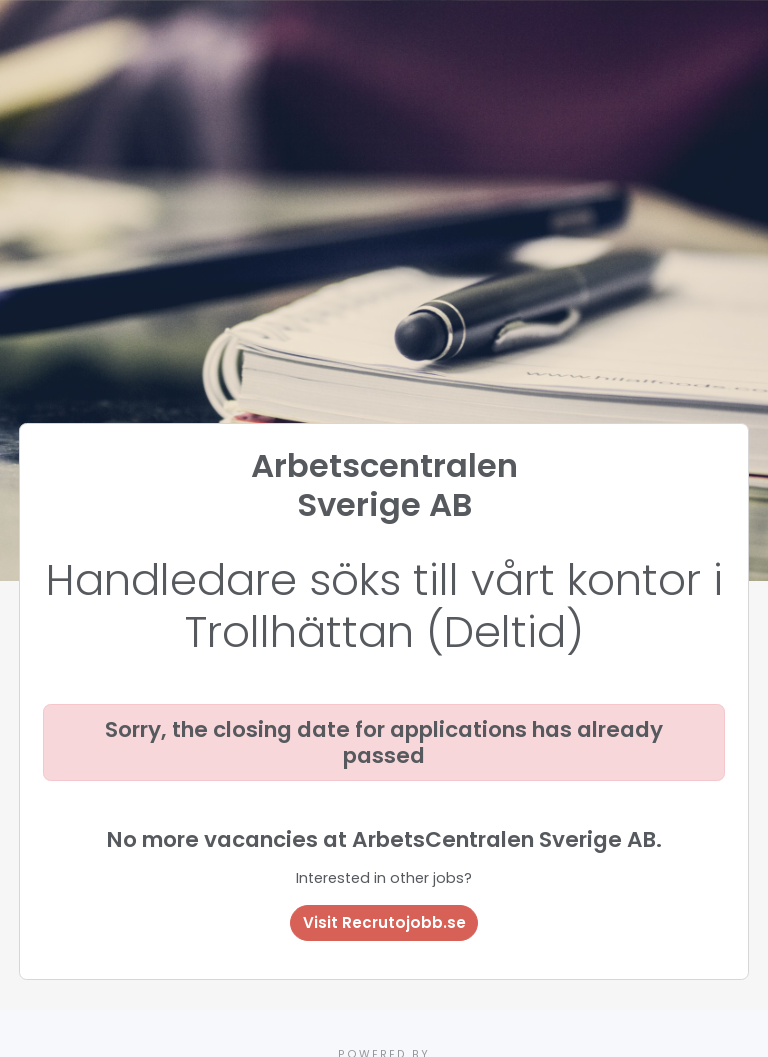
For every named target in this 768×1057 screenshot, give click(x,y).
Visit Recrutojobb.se (384, 922)
